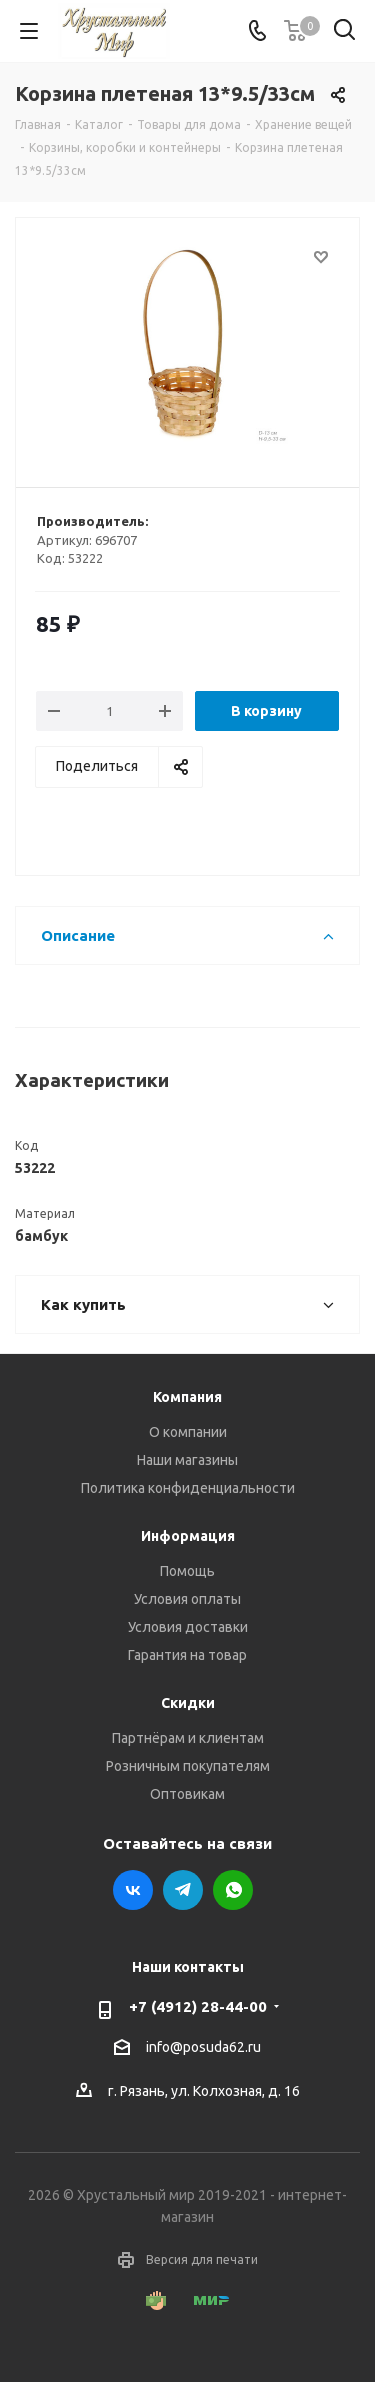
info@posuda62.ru (203, 2047)
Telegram (183, 1890)
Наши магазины (187, 1460)
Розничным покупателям (188, 1766)
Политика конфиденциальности (188, 1488)
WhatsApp (233, 1890)
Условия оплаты (187, 1599)
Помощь (187, 1571)
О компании (188, 1432)
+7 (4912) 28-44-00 (198, 2006)
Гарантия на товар (187, 1655)
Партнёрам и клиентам (188, 1738)
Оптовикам (187, 1794)
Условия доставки (188, 1627)
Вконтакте (133, 1890)
